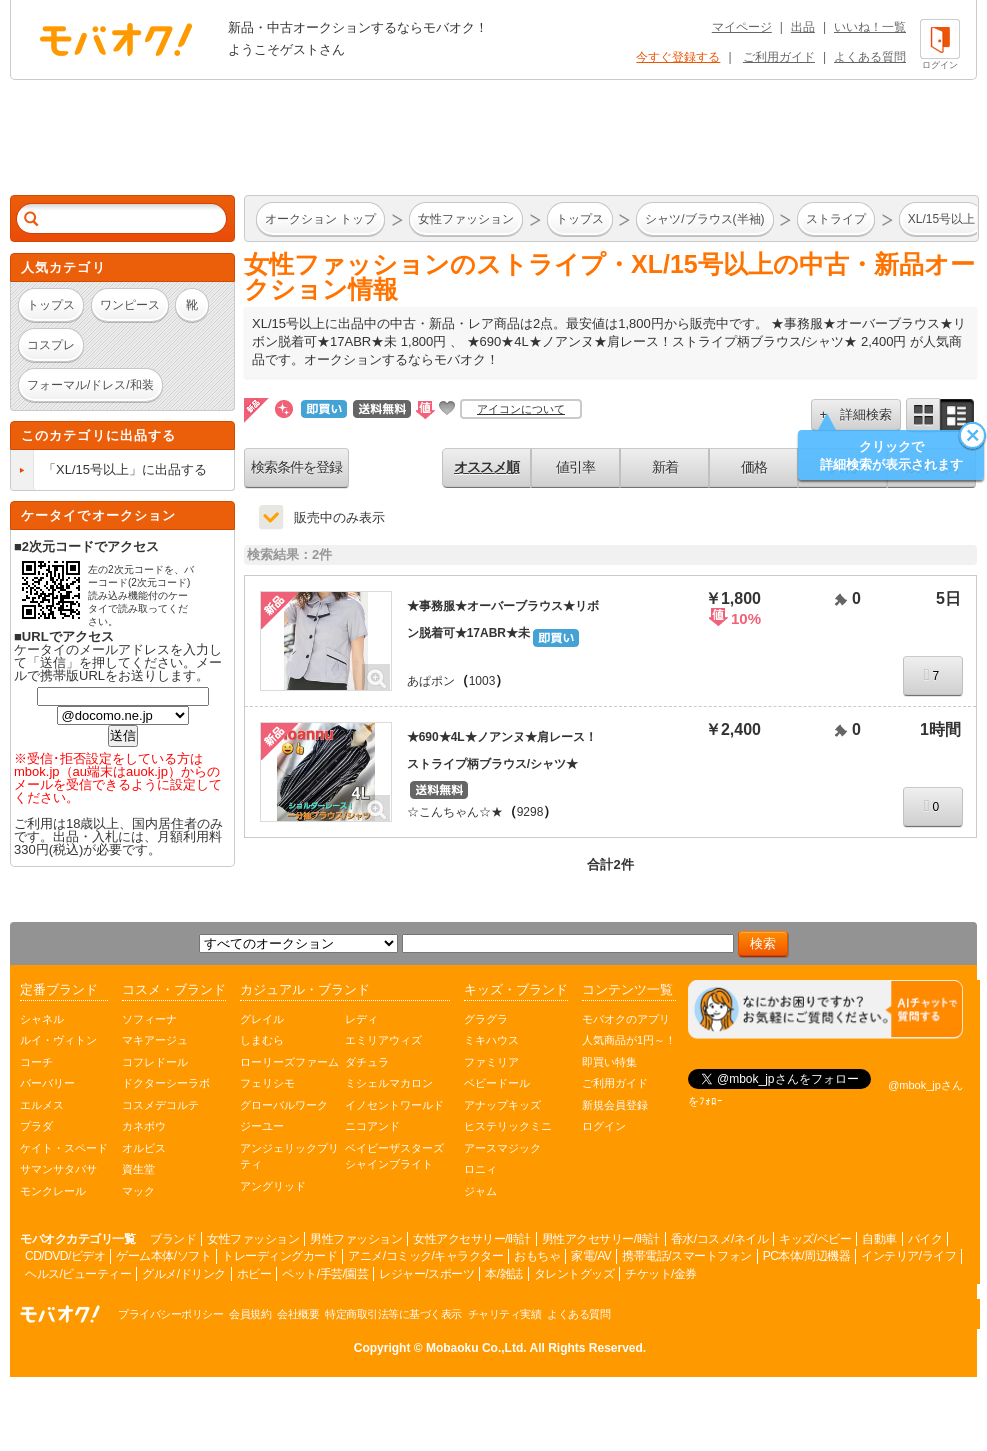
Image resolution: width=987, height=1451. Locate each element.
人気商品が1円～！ (629, 1040)
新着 (665, 467)
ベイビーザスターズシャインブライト (394, 1156)
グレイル (262, 1019)
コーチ (36, 1062)
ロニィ (480, 1169)
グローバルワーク (284, 1105)
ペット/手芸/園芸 (325, 1274)
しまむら (262, 1040)
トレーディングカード (279, 1256)
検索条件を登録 (296, 467)
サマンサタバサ (58, 1169)
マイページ (742, 27)
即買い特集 (609, 1062)
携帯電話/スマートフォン (686, 1256)
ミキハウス (491, 1040)
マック (138, 1191)
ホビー (254, 1274)
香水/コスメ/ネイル (720, 1239)
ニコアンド (372, 1126)
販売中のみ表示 (339, 517)
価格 (754, 467)
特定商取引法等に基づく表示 (393, 1314)
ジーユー (262, 1126)
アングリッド (273, 1186)
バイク (925, 1239)
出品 (803, 27)
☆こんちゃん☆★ (455, 812)
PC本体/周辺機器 (807, 1256)
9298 (530, 812)
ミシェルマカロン (389, 1083)
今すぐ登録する (678, 57)
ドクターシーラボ (166, 1083)
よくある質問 (870, 57)
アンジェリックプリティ (289, 1156)
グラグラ (486, 1019)
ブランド (173, 1239)
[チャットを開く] (825, 1009)
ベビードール (497, 1083)
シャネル (42, 1019)
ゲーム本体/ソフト (163, 1256)
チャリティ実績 (505, 1314)
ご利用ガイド (779, 57)
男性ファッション (356, 1239)
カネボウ (144, 1126)
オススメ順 (486, 467)
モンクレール (53, 1191)
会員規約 (250, 1314)
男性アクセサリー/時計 (601, 1239)
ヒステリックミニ (508, 1126)
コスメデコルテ (160, 1105)
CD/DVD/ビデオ (65, 1256)
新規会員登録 (615, 1105)
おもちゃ (537, 1256)
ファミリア (491, 1062)
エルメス (42, 1105)
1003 (482, 681)
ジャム (480, 1191)
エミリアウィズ (383, 1040)
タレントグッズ (574, 1274)
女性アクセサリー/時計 (472, 1239)
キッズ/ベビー (815, 1239)
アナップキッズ (502, 1105)
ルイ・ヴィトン (58, 1040)
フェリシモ (267, 1083)
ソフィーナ (149, 1019)
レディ (361, 1019)
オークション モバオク (116, 39)
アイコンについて (521, 409)
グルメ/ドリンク (183, 1274)
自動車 (879, 1239)
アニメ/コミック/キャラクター (425, 1256)
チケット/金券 (661, 1274)
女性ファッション (253, 1239)
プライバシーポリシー (170, 1314)
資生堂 (138, 1169)
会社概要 (298, 1314)
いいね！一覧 (870, 27)
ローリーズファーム (289, 1062)
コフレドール (155, 1062)
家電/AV (591, 1256)
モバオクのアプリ (626, 1019)
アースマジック (502, 1148)
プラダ (36, 1126)
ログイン (604, 1126)
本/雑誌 (503, 1274)
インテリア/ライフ (908, 1256)
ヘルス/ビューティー (78, 1274)
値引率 (575, 467)
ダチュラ (367, 1062)
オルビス (144, 1148)
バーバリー (47, 1083)
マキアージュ (155, 1040)
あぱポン (431, 681)
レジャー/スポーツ (426, 1274)
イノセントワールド (394, 1105)
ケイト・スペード (64, 1148)
